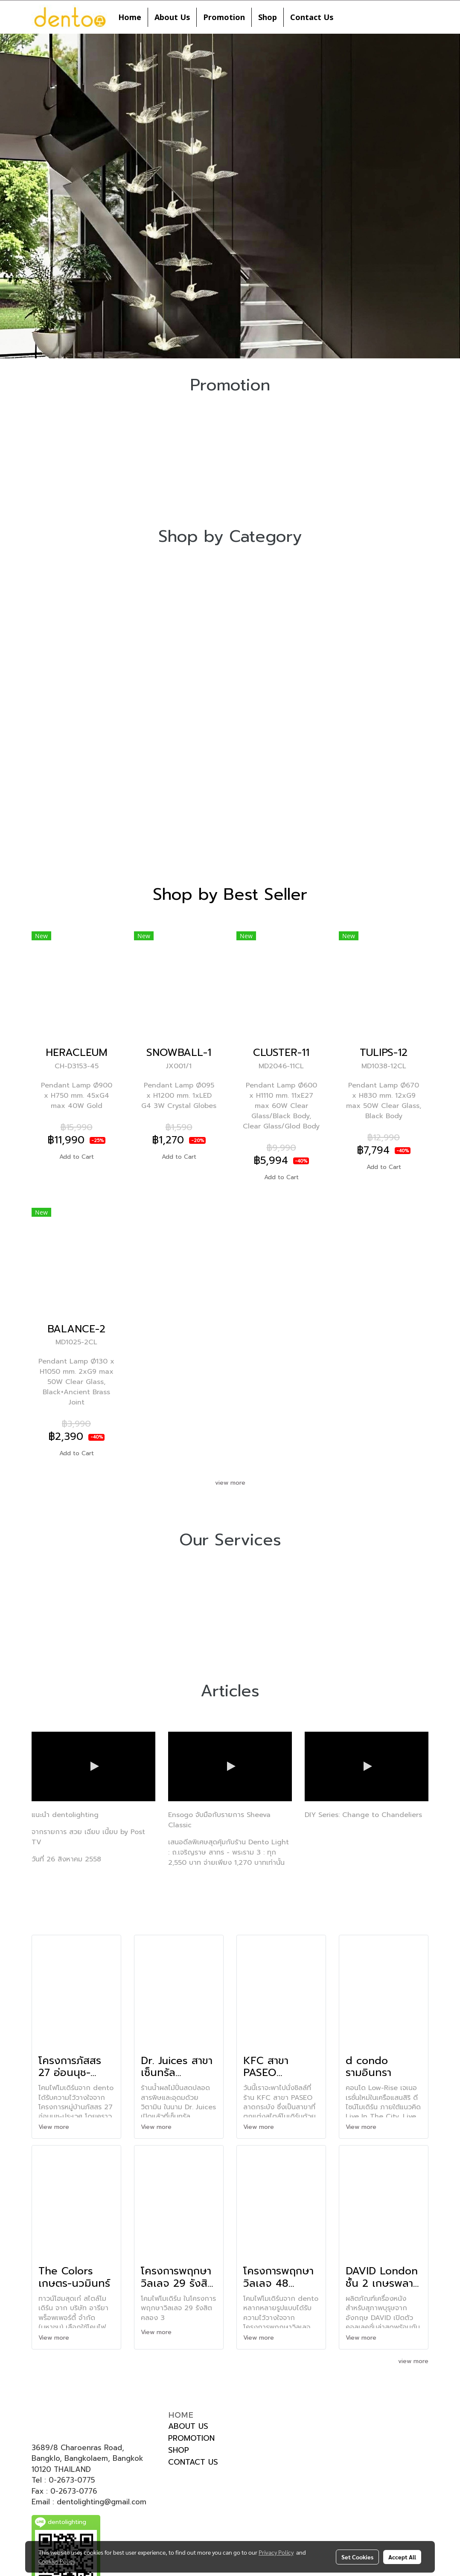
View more (54, 2126)
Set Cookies (357, 2557)
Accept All (402, 2557)
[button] (347, 17)
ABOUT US (188, 2426)
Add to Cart (76, 1156)
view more (230, 1482)
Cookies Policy (56, 2561)
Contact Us (311, 17)
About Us (172, 17)
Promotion (224, 17)
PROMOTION (191, 2438)
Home (129, 17)
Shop (267, 17)
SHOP (178, 2450)
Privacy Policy (276, 2552)
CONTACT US (193, 2462)
